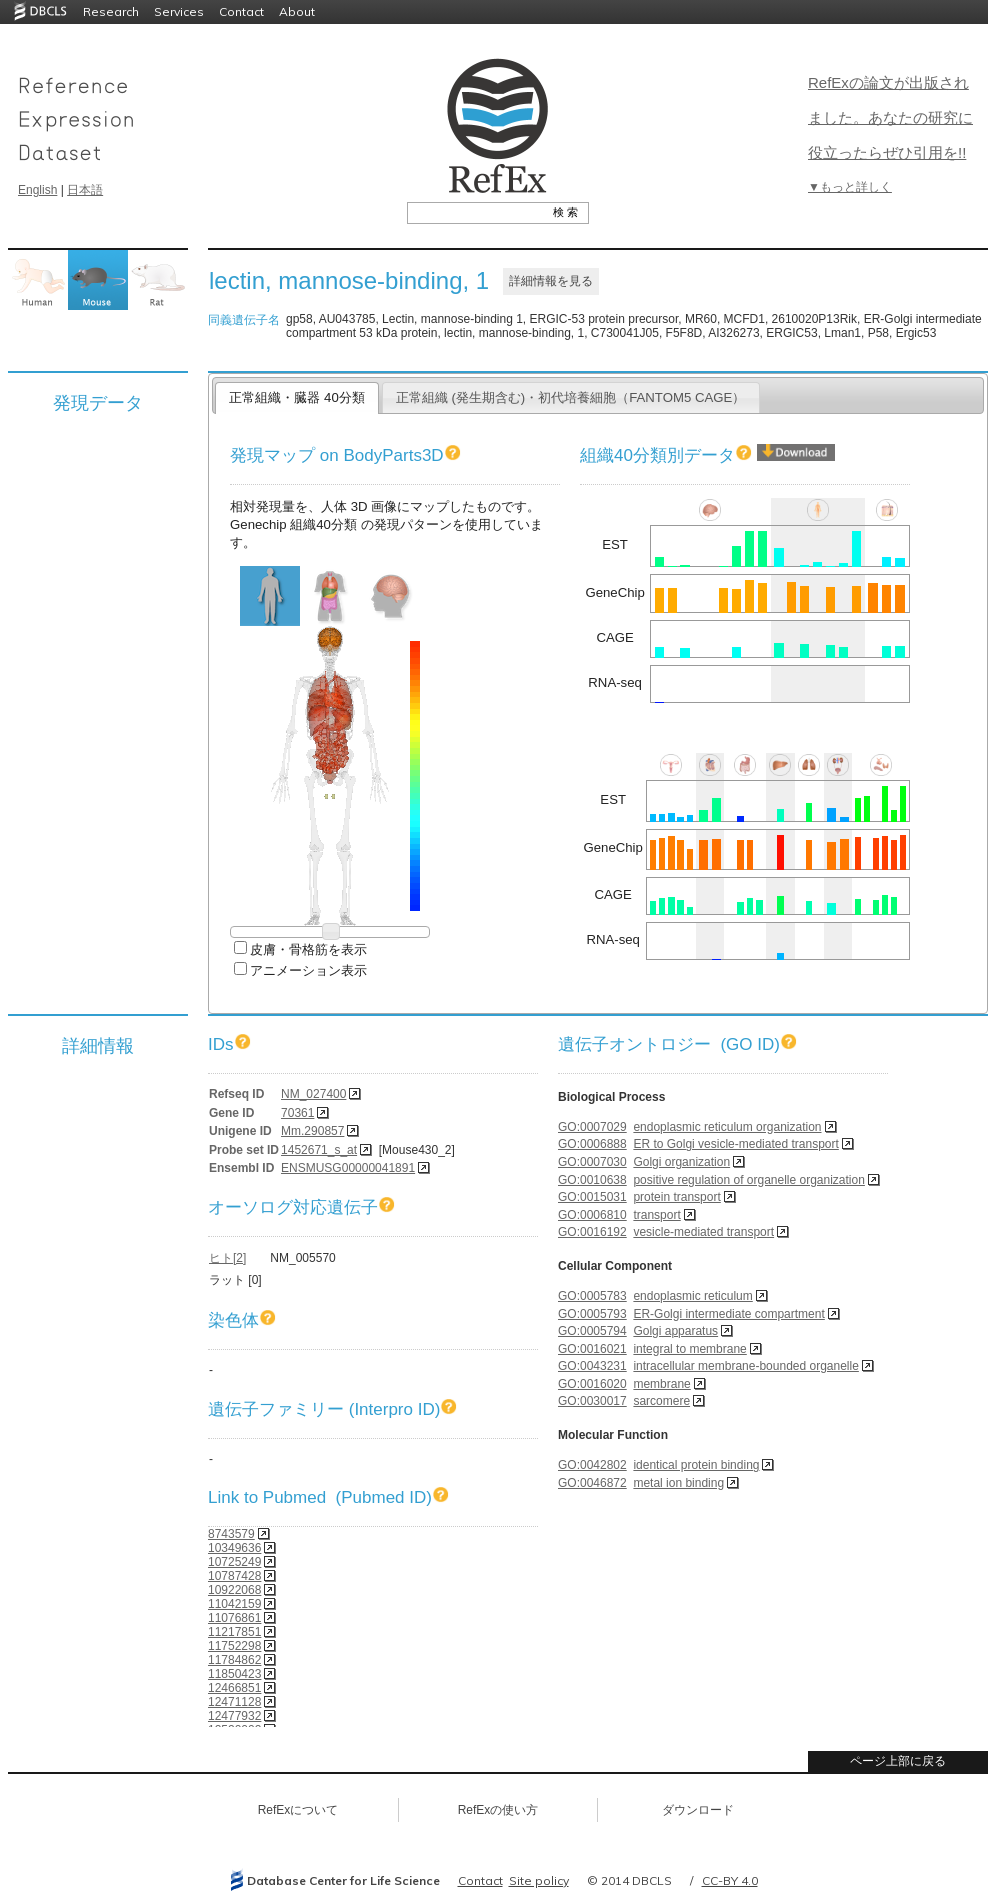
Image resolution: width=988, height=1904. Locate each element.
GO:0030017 (592, 1401)
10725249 (234, 1562)
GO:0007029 (592, 1127)
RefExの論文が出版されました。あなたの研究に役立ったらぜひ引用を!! (890, 117)
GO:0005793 (592, 1314)
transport (656, 1215)
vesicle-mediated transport (703, 1232)
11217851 (234, 1632)
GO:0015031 (592, 1197)
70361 (297, 1113)
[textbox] (475, 212)
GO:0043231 (592, 1366)
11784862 (234, 1660)
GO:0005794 (592, 1331)
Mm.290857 (312, 1131)
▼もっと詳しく (850, 187)
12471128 (234, 1702)
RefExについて (298, 1810)
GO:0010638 (592, 1180)
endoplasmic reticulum (692, 1296)
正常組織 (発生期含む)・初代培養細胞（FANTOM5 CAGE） (571, 397)
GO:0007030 (592, 1162)
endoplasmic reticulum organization (727, 1127)
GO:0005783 (592, 1296)
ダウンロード (698, 1810)
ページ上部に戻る (898, 1761)
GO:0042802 (592, 1465)
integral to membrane (689, 1349)
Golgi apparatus (675, 1331)
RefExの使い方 (498, 1810)
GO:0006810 (592, 1215)
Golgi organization (681, 1162)
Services (179, 11)
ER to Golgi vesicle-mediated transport (735, 1144)
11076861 (234, 1618)
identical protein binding (696, 1465)
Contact (241, 11)
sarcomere (661, 1401)
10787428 (234, 1576)
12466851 (234, 1688)
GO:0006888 (592, 1144)
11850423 (234, 1674)
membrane (661, 1384)
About (297, 11)
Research (111, 11)
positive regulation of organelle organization (749, 1180)
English (37, 190)
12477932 (234, 1716)
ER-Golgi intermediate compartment (728, 1314)
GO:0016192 (592, 1232)
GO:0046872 (592, 1483)
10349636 (234, 1548)
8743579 (231, 1534)
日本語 (85, 190)
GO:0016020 (592, 1384)
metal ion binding (678, 1483)
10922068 (234, 1590)
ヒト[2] (227, 1258)
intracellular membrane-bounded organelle (745, 1366)
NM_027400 (313, 1094)
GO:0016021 (592, 1349)
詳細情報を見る (551, 281)
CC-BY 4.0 (730, 1880)
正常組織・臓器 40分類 (296, 397)
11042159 (234, 1604)
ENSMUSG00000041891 (348, 1168)
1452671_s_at (319, 1150)
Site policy (539, 1880)
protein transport (676, 1197)
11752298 (234, 1646)
